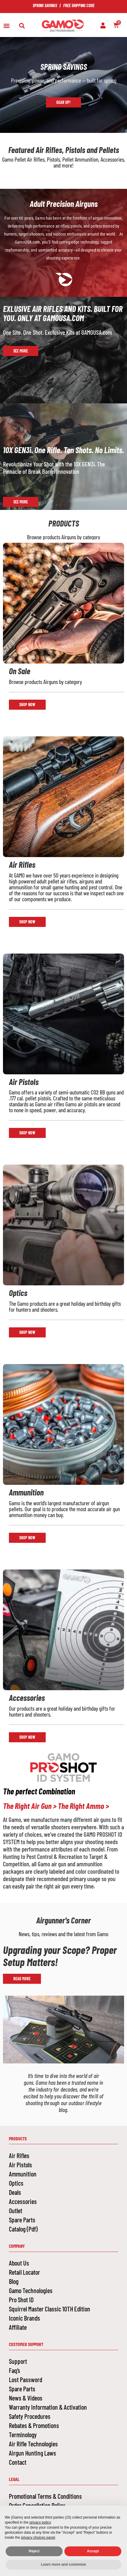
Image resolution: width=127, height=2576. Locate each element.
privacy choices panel (38, 2537)
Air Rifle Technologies (33, 2444)
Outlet (15, 2210)
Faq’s (14, 2370)
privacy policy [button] (39, 2522)
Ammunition (22, 2174)
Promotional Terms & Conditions (45, 2496)
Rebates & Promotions (34, 2425)
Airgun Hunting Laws (32, 2453)
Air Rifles (19, 2155)
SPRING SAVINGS (45, 5)
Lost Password (25, 2379)
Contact (17, 2462)
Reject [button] (34, 2551)
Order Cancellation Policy (37, 2505)
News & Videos (25, 2398)
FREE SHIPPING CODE (78, 5)
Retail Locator (24, 2272)
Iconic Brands (24, 2318)
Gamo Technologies (31, 2290)
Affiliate (18, 2327)
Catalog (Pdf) (23, 2229)
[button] (6, 26)
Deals (15, 2192)
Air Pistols (20, 2164)
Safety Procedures (29, 2416)
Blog (13, 2281)
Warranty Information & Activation (48, 2407)
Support (18, 2361)
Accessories (23, 2201)
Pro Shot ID (21, 2299)
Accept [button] (93, 2551)
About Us (19, 2263)
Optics (16, 2183)
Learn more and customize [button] (63, 2564)
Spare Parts (22, 2220)
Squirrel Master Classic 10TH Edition (49, 2309)
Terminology (23, 2434)
